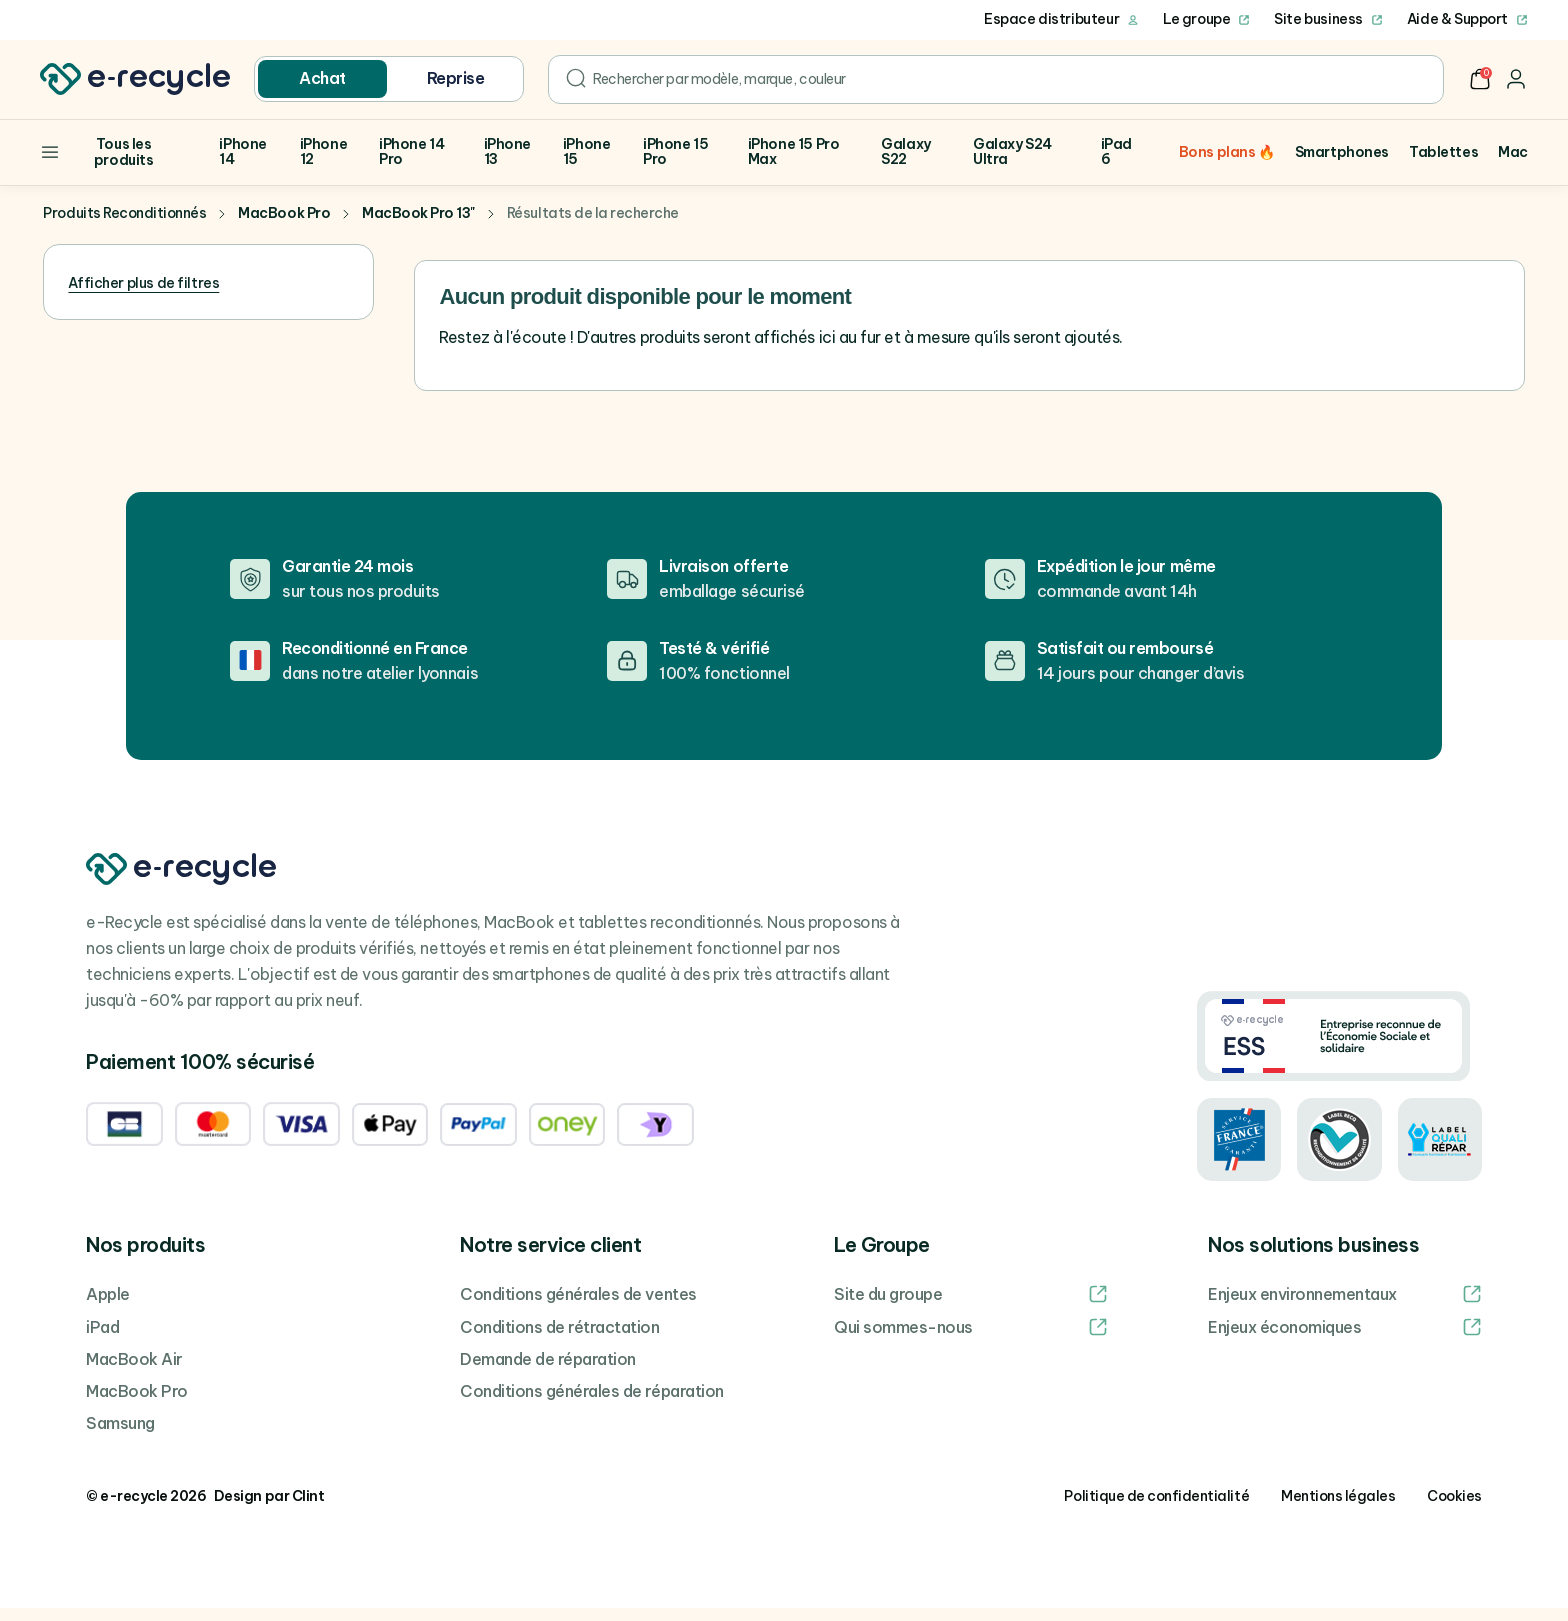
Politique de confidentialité (1156, 1509)
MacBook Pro (284, 227)
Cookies (1454, 1509)
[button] (1480, 79)
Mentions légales (1338, 1509)
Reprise (456, 78)
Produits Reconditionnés (124, 227)
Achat (322, 78)
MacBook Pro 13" (418, 227)
